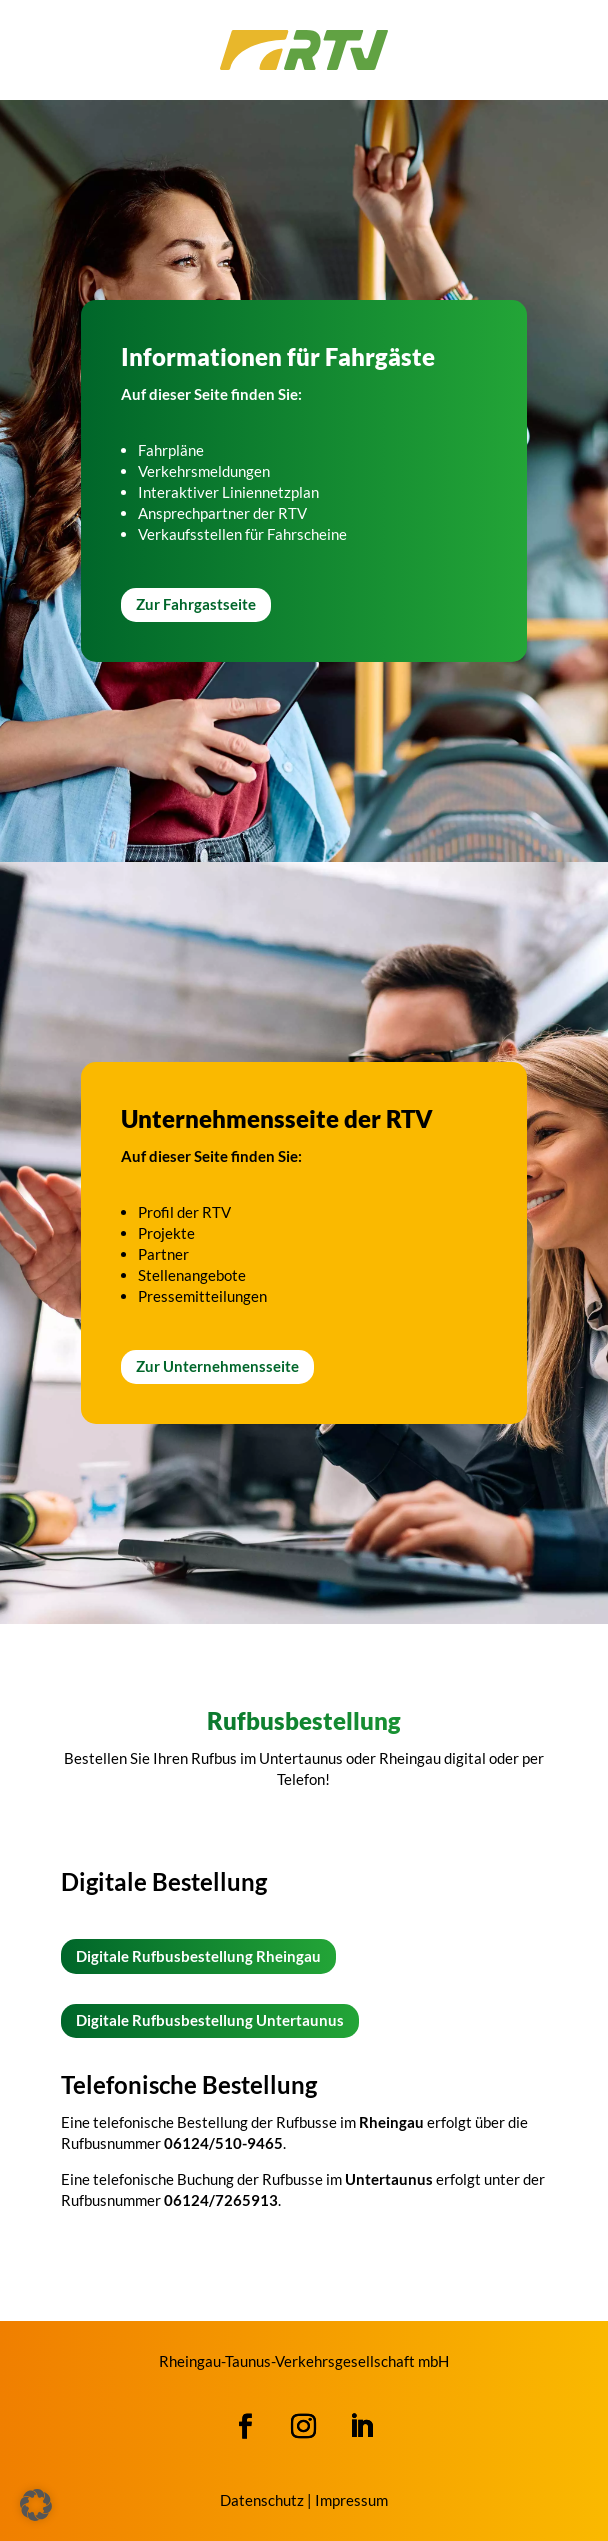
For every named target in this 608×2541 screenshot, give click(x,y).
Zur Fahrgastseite (196, 604)
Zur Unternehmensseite (217, 1366)
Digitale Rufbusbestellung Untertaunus (210, 2020)
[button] (36, 2505)
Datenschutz (262, 2500)
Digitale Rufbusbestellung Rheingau (198, 1956)
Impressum (351, 2500)
